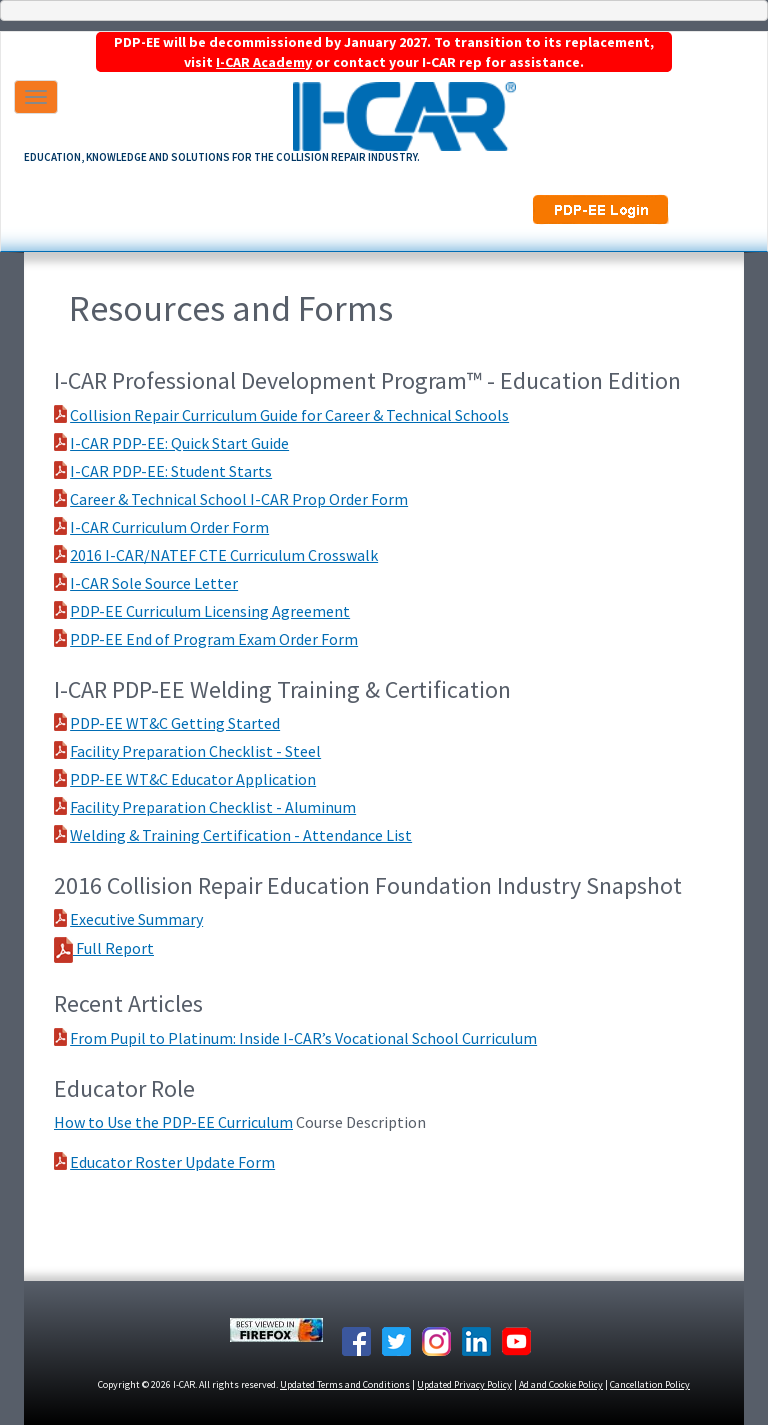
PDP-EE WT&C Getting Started (175, 723)
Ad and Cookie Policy (561, 1384)
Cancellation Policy (650, 1384)
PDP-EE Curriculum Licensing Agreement (210, 611)
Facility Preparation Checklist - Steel (195, 751)
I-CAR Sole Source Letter (154, 583)
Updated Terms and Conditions (345, 1384)
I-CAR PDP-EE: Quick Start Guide (179, 443)
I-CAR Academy (264, 62)
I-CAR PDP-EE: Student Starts (171, 471)
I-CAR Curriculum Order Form (169, 527)
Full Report (113, 948)
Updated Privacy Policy (464, 1384)
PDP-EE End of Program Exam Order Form (214, 639)
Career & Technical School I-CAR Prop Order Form (239, 499)
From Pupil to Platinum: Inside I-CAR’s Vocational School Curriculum (303, 1038)
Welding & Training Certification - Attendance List (241, 835)
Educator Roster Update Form (172, 1162)
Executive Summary (136, 919)
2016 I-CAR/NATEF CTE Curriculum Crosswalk (224, 555)
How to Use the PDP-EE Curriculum (173, 1122)
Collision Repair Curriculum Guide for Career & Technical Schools (289, 415)
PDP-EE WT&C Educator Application (193, 779)
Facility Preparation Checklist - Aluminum (213, 807)
